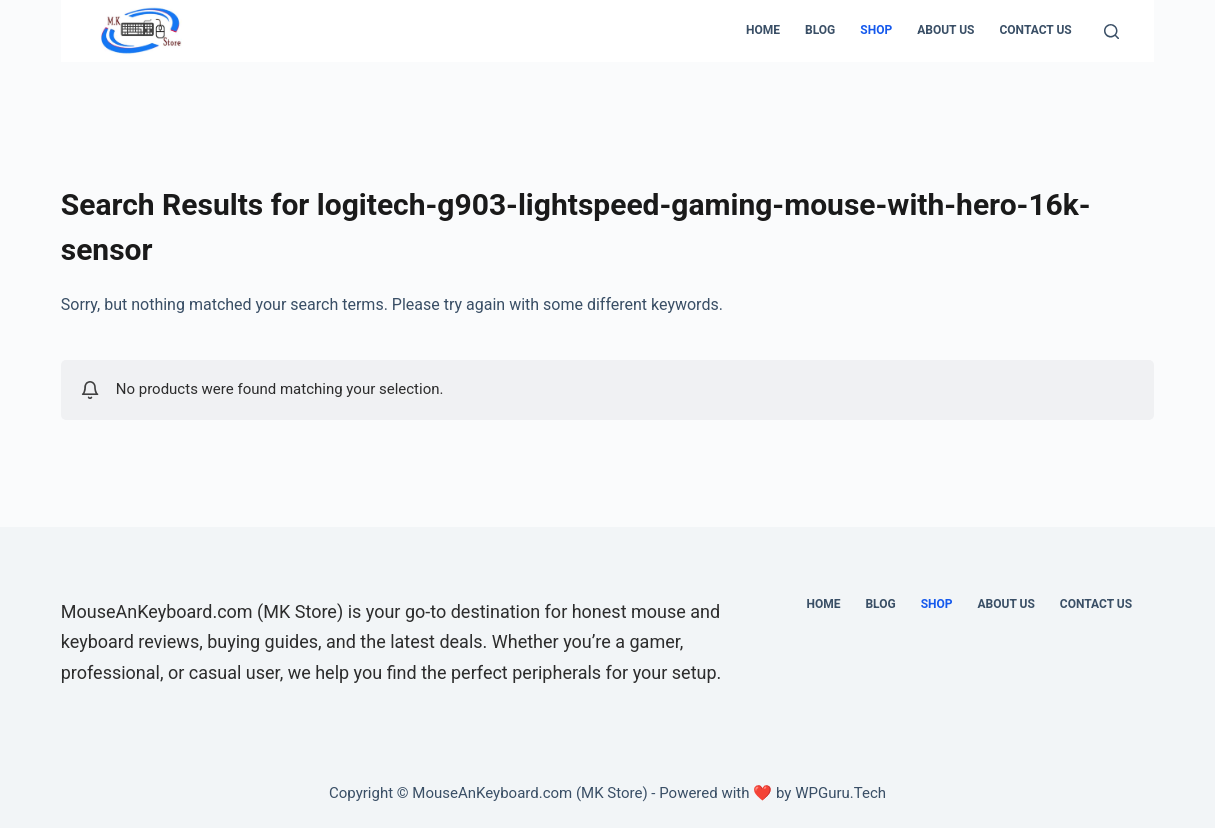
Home (763, 30)
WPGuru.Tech (840, 793)
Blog (820, 30)
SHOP (876, 30)
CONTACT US (1035, 30)
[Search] (1111, 31)
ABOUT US (945, 30)
